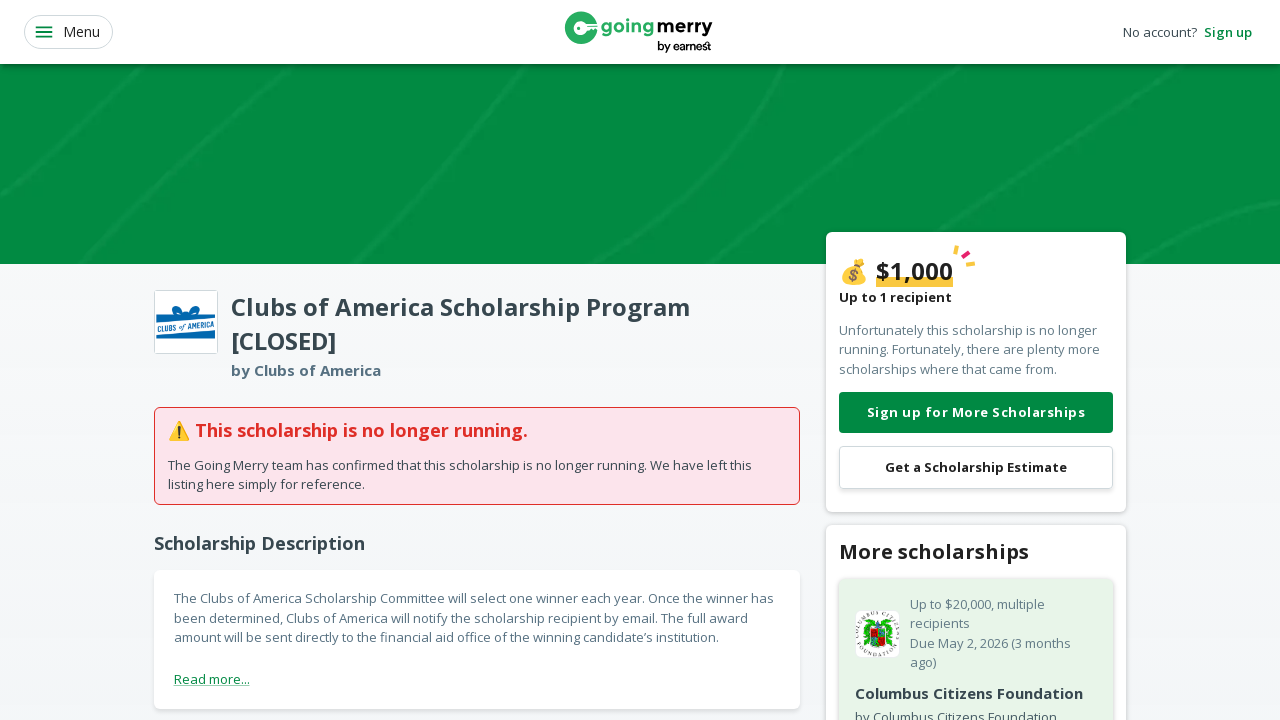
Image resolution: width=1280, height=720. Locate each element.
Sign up (1228, 32)
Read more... (212, 679)
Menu (66, 32)
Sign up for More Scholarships (976, 412)
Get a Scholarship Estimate (976, 467)
